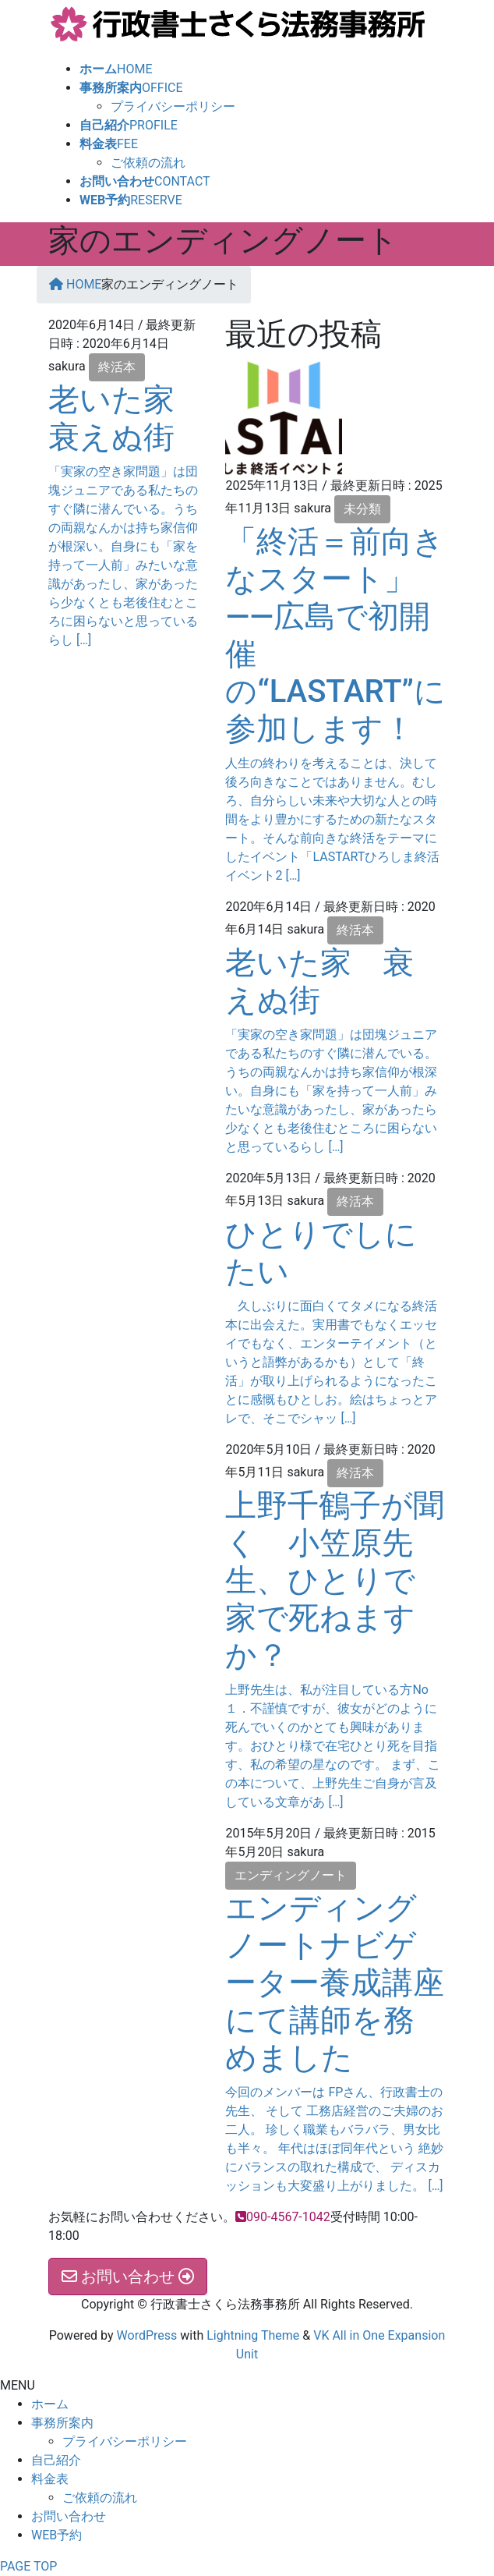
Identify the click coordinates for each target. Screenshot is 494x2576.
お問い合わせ (68, 2516)
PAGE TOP (28, 2566)
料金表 (50, 2478)
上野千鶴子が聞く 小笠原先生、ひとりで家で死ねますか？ (334, 1580)
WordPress (147, 2335)
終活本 (117, 367)
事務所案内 (62, 2422)
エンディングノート (291, 1875)
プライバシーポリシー (173, 106)
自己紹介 (56, 2460)
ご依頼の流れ (148, 162)
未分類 (362, 508)
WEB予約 (56, 2535)
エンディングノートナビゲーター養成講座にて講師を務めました (334, 1983)
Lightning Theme (252, 2335)
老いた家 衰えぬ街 (127, 418)
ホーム (50, 2404)
